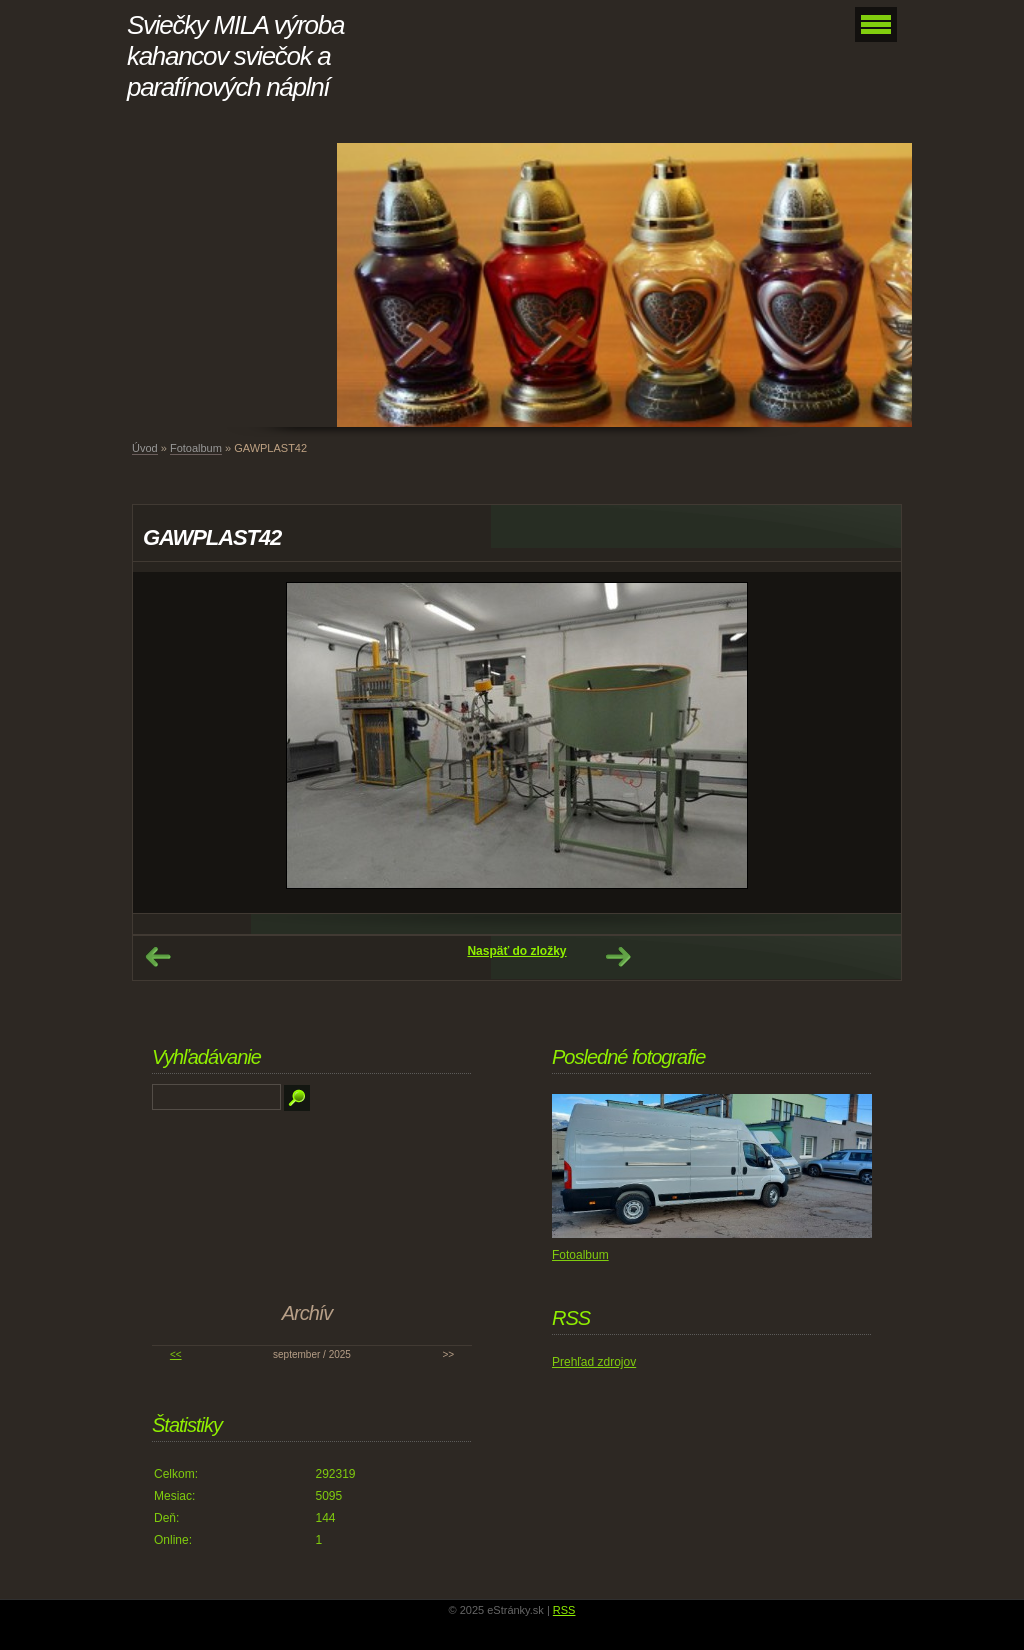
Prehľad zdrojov (594, 1362)
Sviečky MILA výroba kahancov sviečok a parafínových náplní (235, 56)
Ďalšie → (618, 957)
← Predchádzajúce (158, 957)
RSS (564, 1610)
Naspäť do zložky (516, 951)
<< (176, 1354)
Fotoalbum (196, 448)
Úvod (145, 448)
